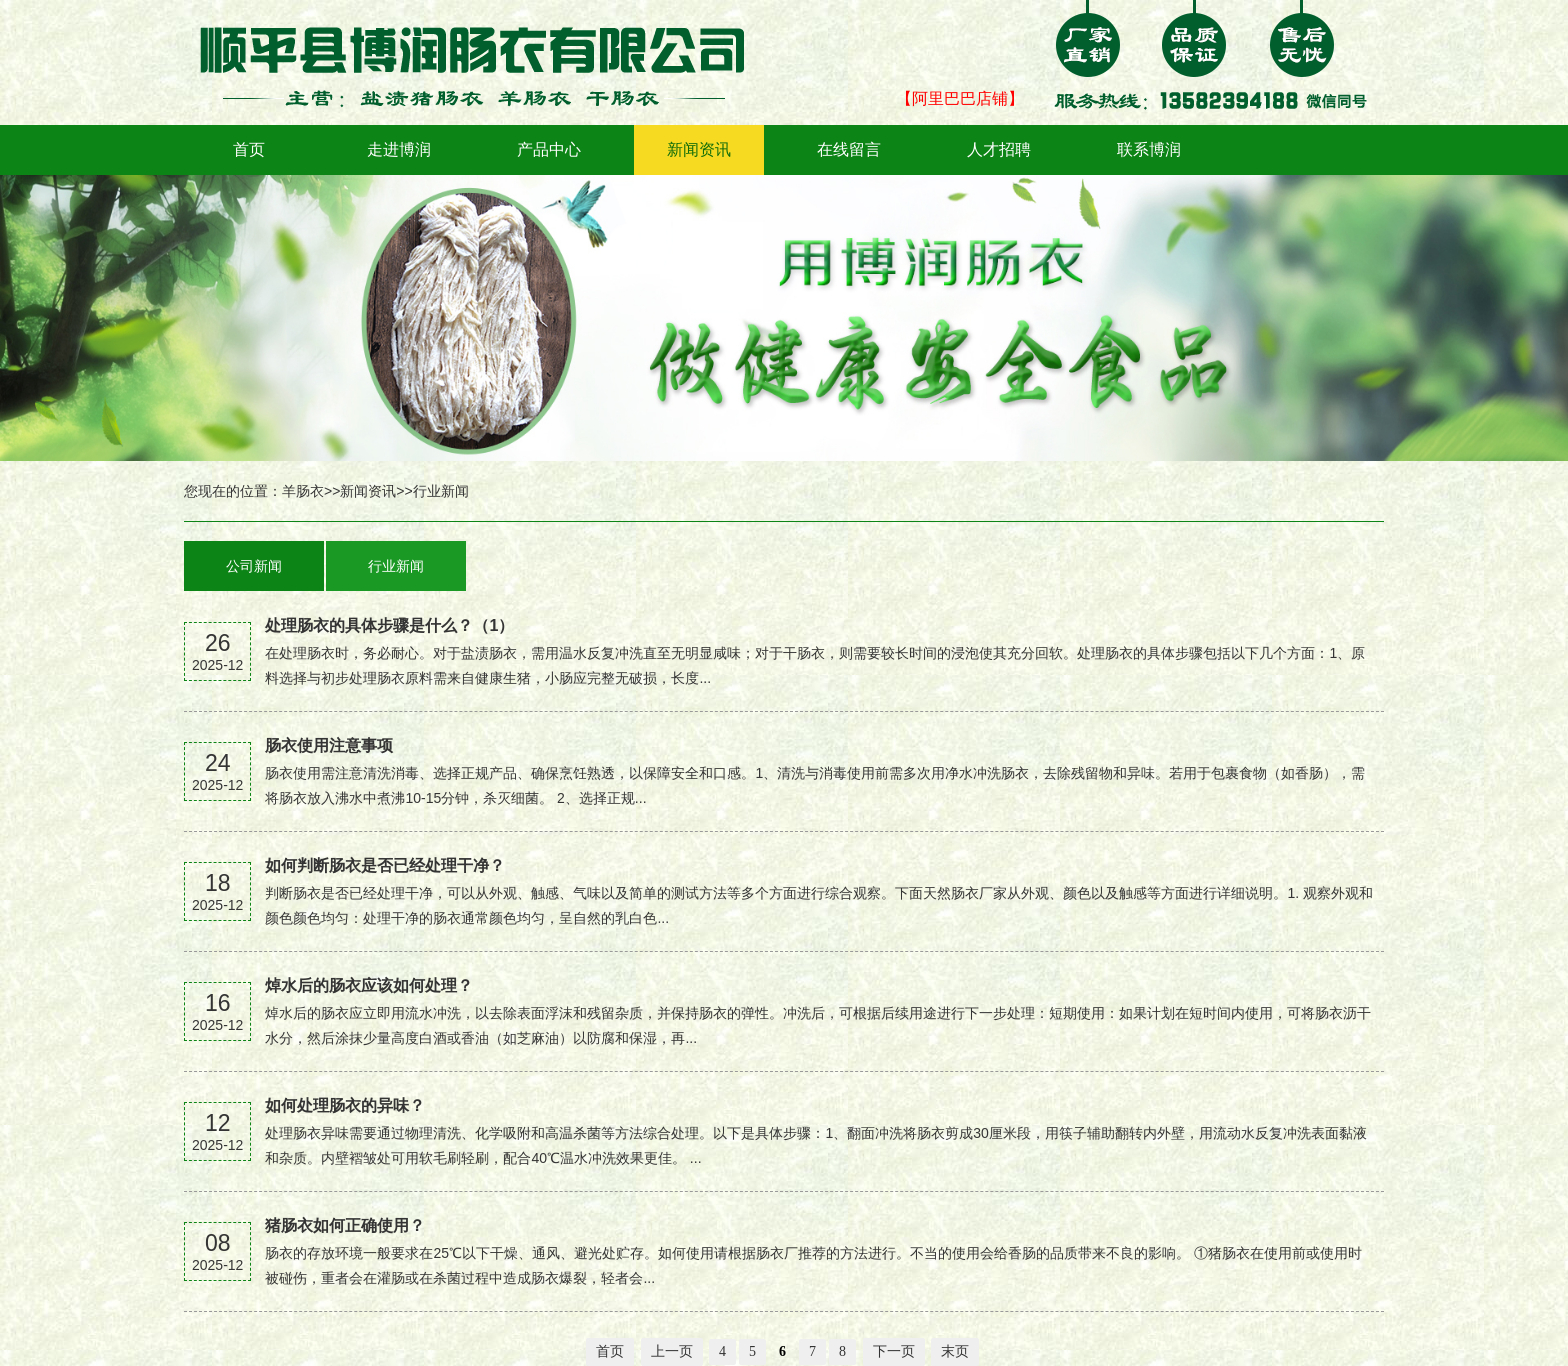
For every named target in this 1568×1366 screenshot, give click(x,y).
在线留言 (849, 149)
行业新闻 (441, 491)
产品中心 (549, 149)
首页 (249, 149)
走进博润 (399, 149)
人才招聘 (999, 149)
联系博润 (1149, 149)
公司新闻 (254, 566)
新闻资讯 (699, 149)
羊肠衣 (303, 491)
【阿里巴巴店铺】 (960, 98)
